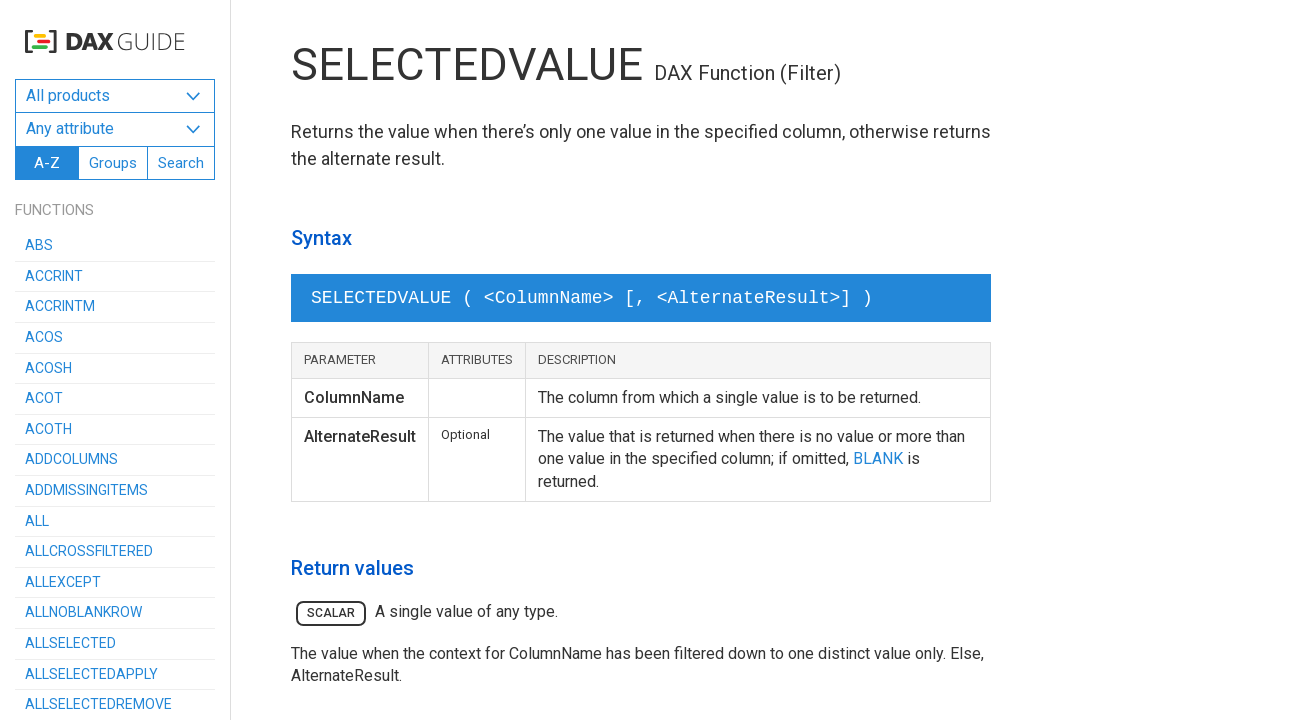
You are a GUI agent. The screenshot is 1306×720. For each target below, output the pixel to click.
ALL (37, 521)
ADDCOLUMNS (71, 459)
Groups (113, 163)
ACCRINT (54, 276)
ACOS (44, 337)
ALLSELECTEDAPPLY (91, 674)
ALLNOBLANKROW (83, 612)
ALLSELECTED (70, 643)
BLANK (878, 458)
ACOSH (48, 368)
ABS (39, 245)
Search (181, 163)
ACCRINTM (60, 306)
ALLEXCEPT (63, 582)
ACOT (44, 398)
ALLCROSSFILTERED (89, 551)
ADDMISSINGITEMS (86, 490)
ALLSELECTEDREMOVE (98, 704)
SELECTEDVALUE (467, 64)
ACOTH (48, 429)
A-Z (47, 163)
